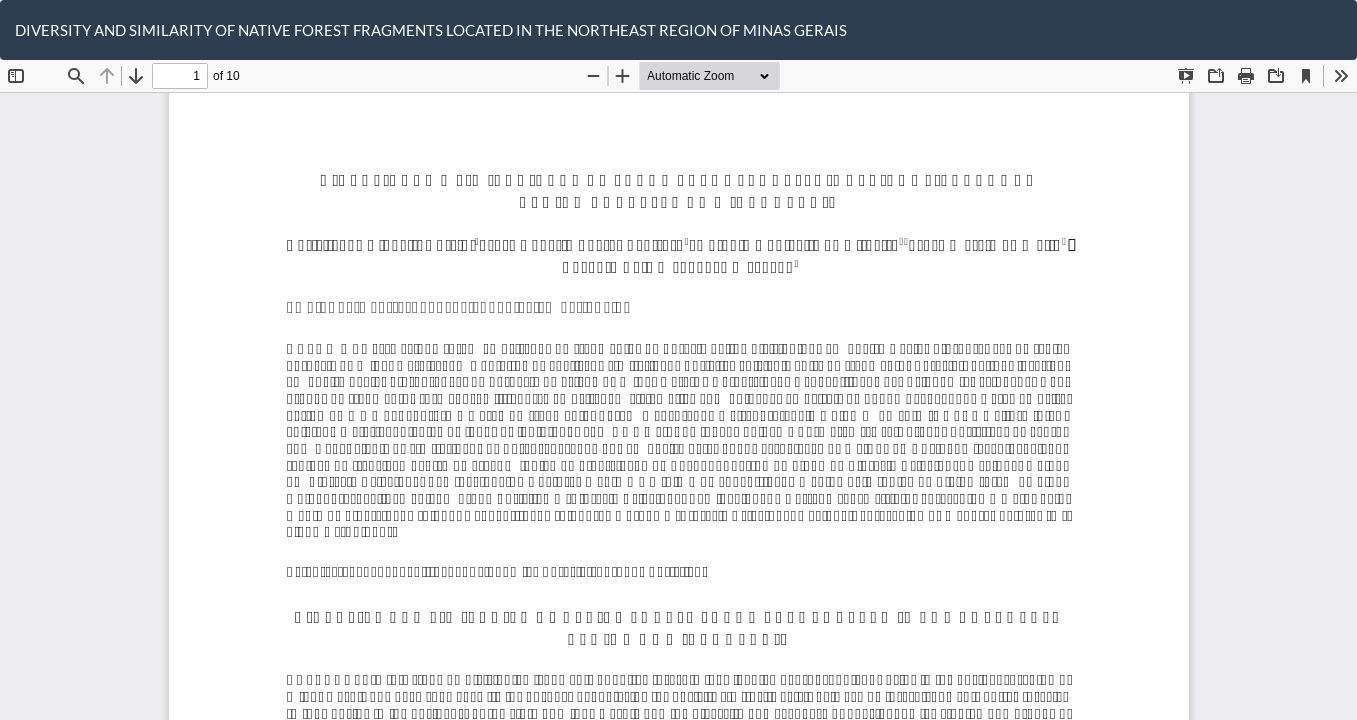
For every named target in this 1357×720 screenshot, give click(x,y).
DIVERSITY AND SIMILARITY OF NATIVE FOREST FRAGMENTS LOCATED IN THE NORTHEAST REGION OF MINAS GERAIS (431, 30)
